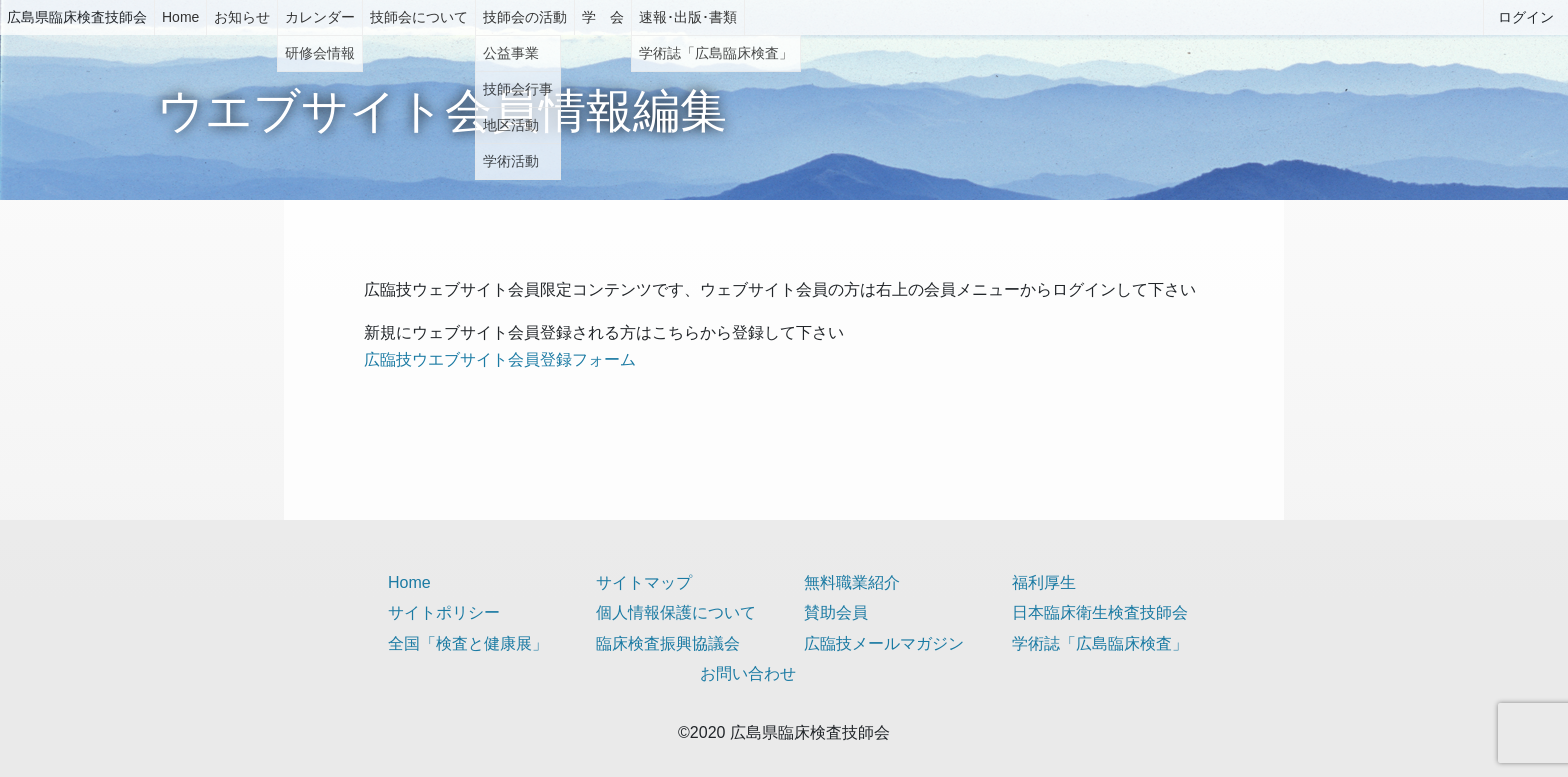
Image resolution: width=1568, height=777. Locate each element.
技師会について (419, 17)
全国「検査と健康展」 (468, 643)
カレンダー (320, 17)
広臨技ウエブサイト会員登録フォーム (500, 359)
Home (180, 17)
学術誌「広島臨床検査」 (1100, 643)
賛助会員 (836, 612)
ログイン (1526, 17)
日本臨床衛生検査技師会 (1100, 612)
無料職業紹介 (852, 582)
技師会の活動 (525, 17)
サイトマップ (644, 582)
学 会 (603, 17)
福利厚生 (1044, 582)
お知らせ (242, 17)
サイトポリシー (444, 612)
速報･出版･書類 (688, 17)
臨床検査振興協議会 (668, 643)
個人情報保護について (676, 612)
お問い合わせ (748, 673)
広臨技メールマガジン (884, 643)
